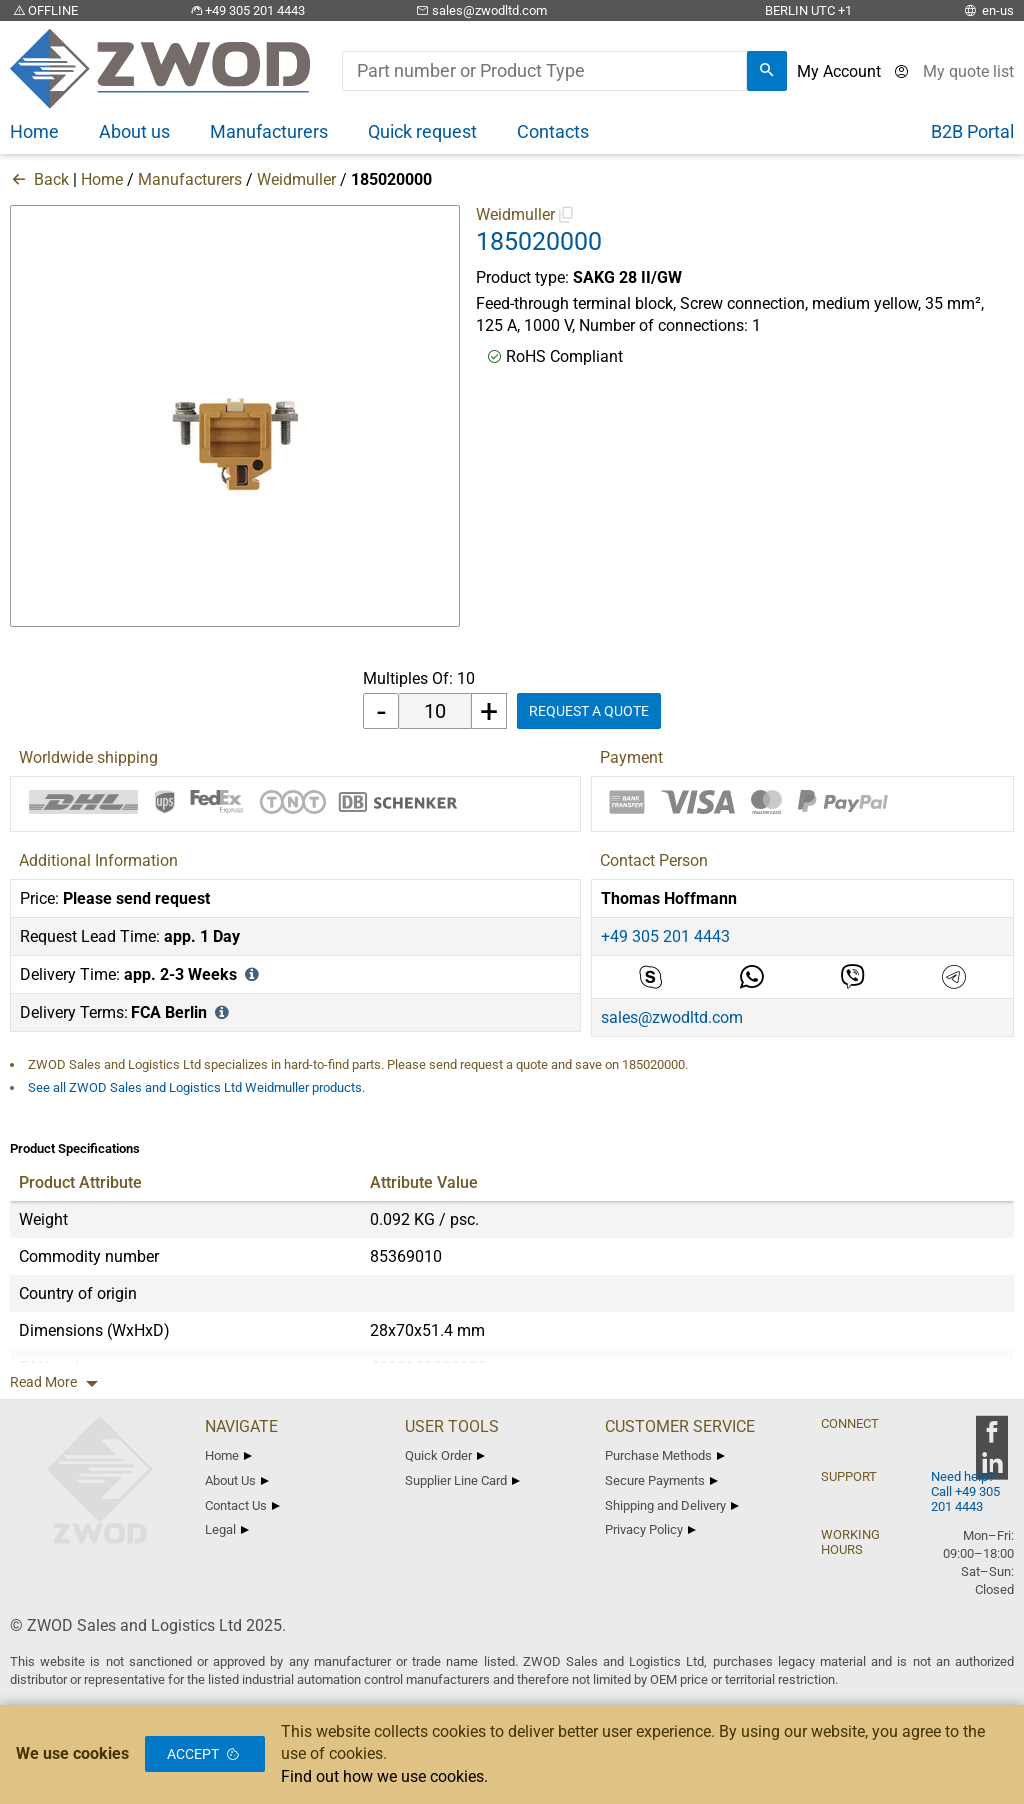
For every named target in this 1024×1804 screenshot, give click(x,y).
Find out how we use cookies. (384, 1776)
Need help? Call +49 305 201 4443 (965, 1491)
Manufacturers (190, 179)
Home (102, 179)
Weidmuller (296, 179)
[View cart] (968, 71)
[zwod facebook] (991, 1438)
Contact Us (242, 1505)
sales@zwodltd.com (480, 10)
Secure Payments (661, 1480)
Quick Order (445, 1455)
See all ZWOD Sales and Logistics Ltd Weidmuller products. (196, 1087)
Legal (227, 1529)
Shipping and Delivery (672, 1505)
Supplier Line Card (462, 1480)
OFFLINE (44, 10)
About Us (237, 1480)
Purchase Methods (665, 1455)
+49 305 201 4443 (246, 10)
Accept (205, 1754)
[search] (767, 71)
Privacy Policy (650, 1529)
